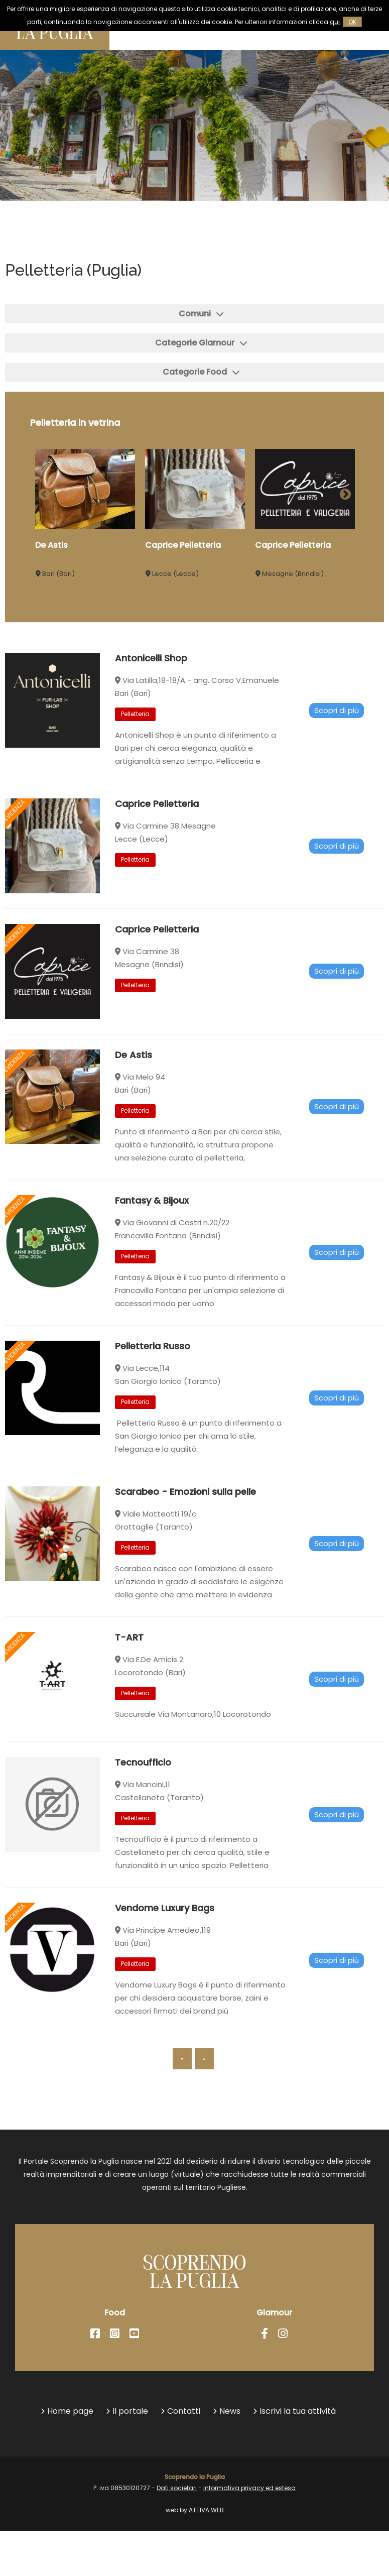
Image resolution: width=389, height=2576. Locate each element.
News (229, 2411)
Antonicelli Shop (151, 707)
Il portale (130, 2411)
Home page (70, 2411)
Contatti (183, 2411)
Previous (43, 493)
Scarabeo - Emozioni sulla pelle (185, 1541)
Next (344, 493)
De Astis (51, 545)
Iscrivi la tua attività (298, 2411)
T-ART (129, 1686)
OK (352, 22)
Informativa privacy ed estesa (249, 2488)
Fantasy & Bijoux (152, 1249)
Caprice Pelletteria (183, 545)
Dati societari (177, 2488)
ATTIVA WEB (206, 2510)
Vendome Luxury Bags (164, 1957)
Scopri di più (336, 759)
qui (335, 22)
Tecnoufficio (143, 1811)
